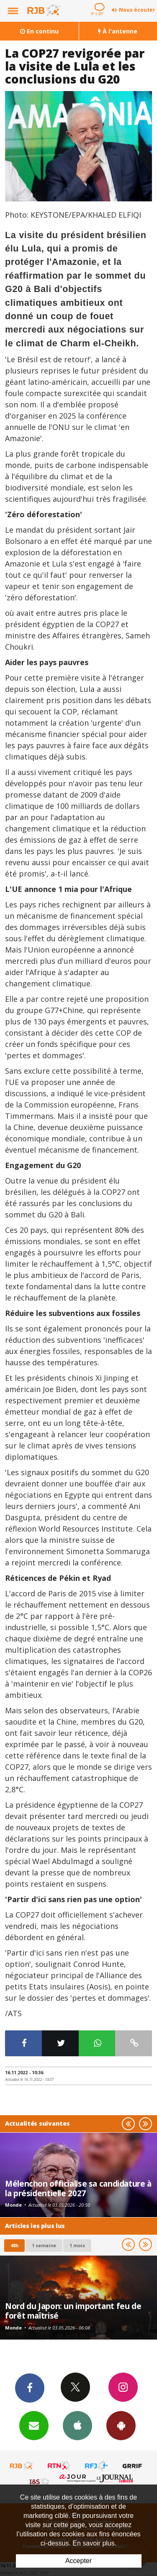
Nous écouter (137, 9)
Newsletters (34, 2425)
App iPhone (77, 2425)
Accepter (78, 2560)
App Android (121, 2425)
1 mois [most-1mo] (77, 2245)
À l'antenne (117, 31)
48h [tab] (14, 2245)
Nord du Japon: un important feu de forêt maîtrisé (73, 2310)
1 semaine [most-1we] (44, 2245)
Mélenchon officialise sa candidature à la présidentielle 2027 (78, 2188)
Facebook (29, 2387)
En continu (39, 31)
